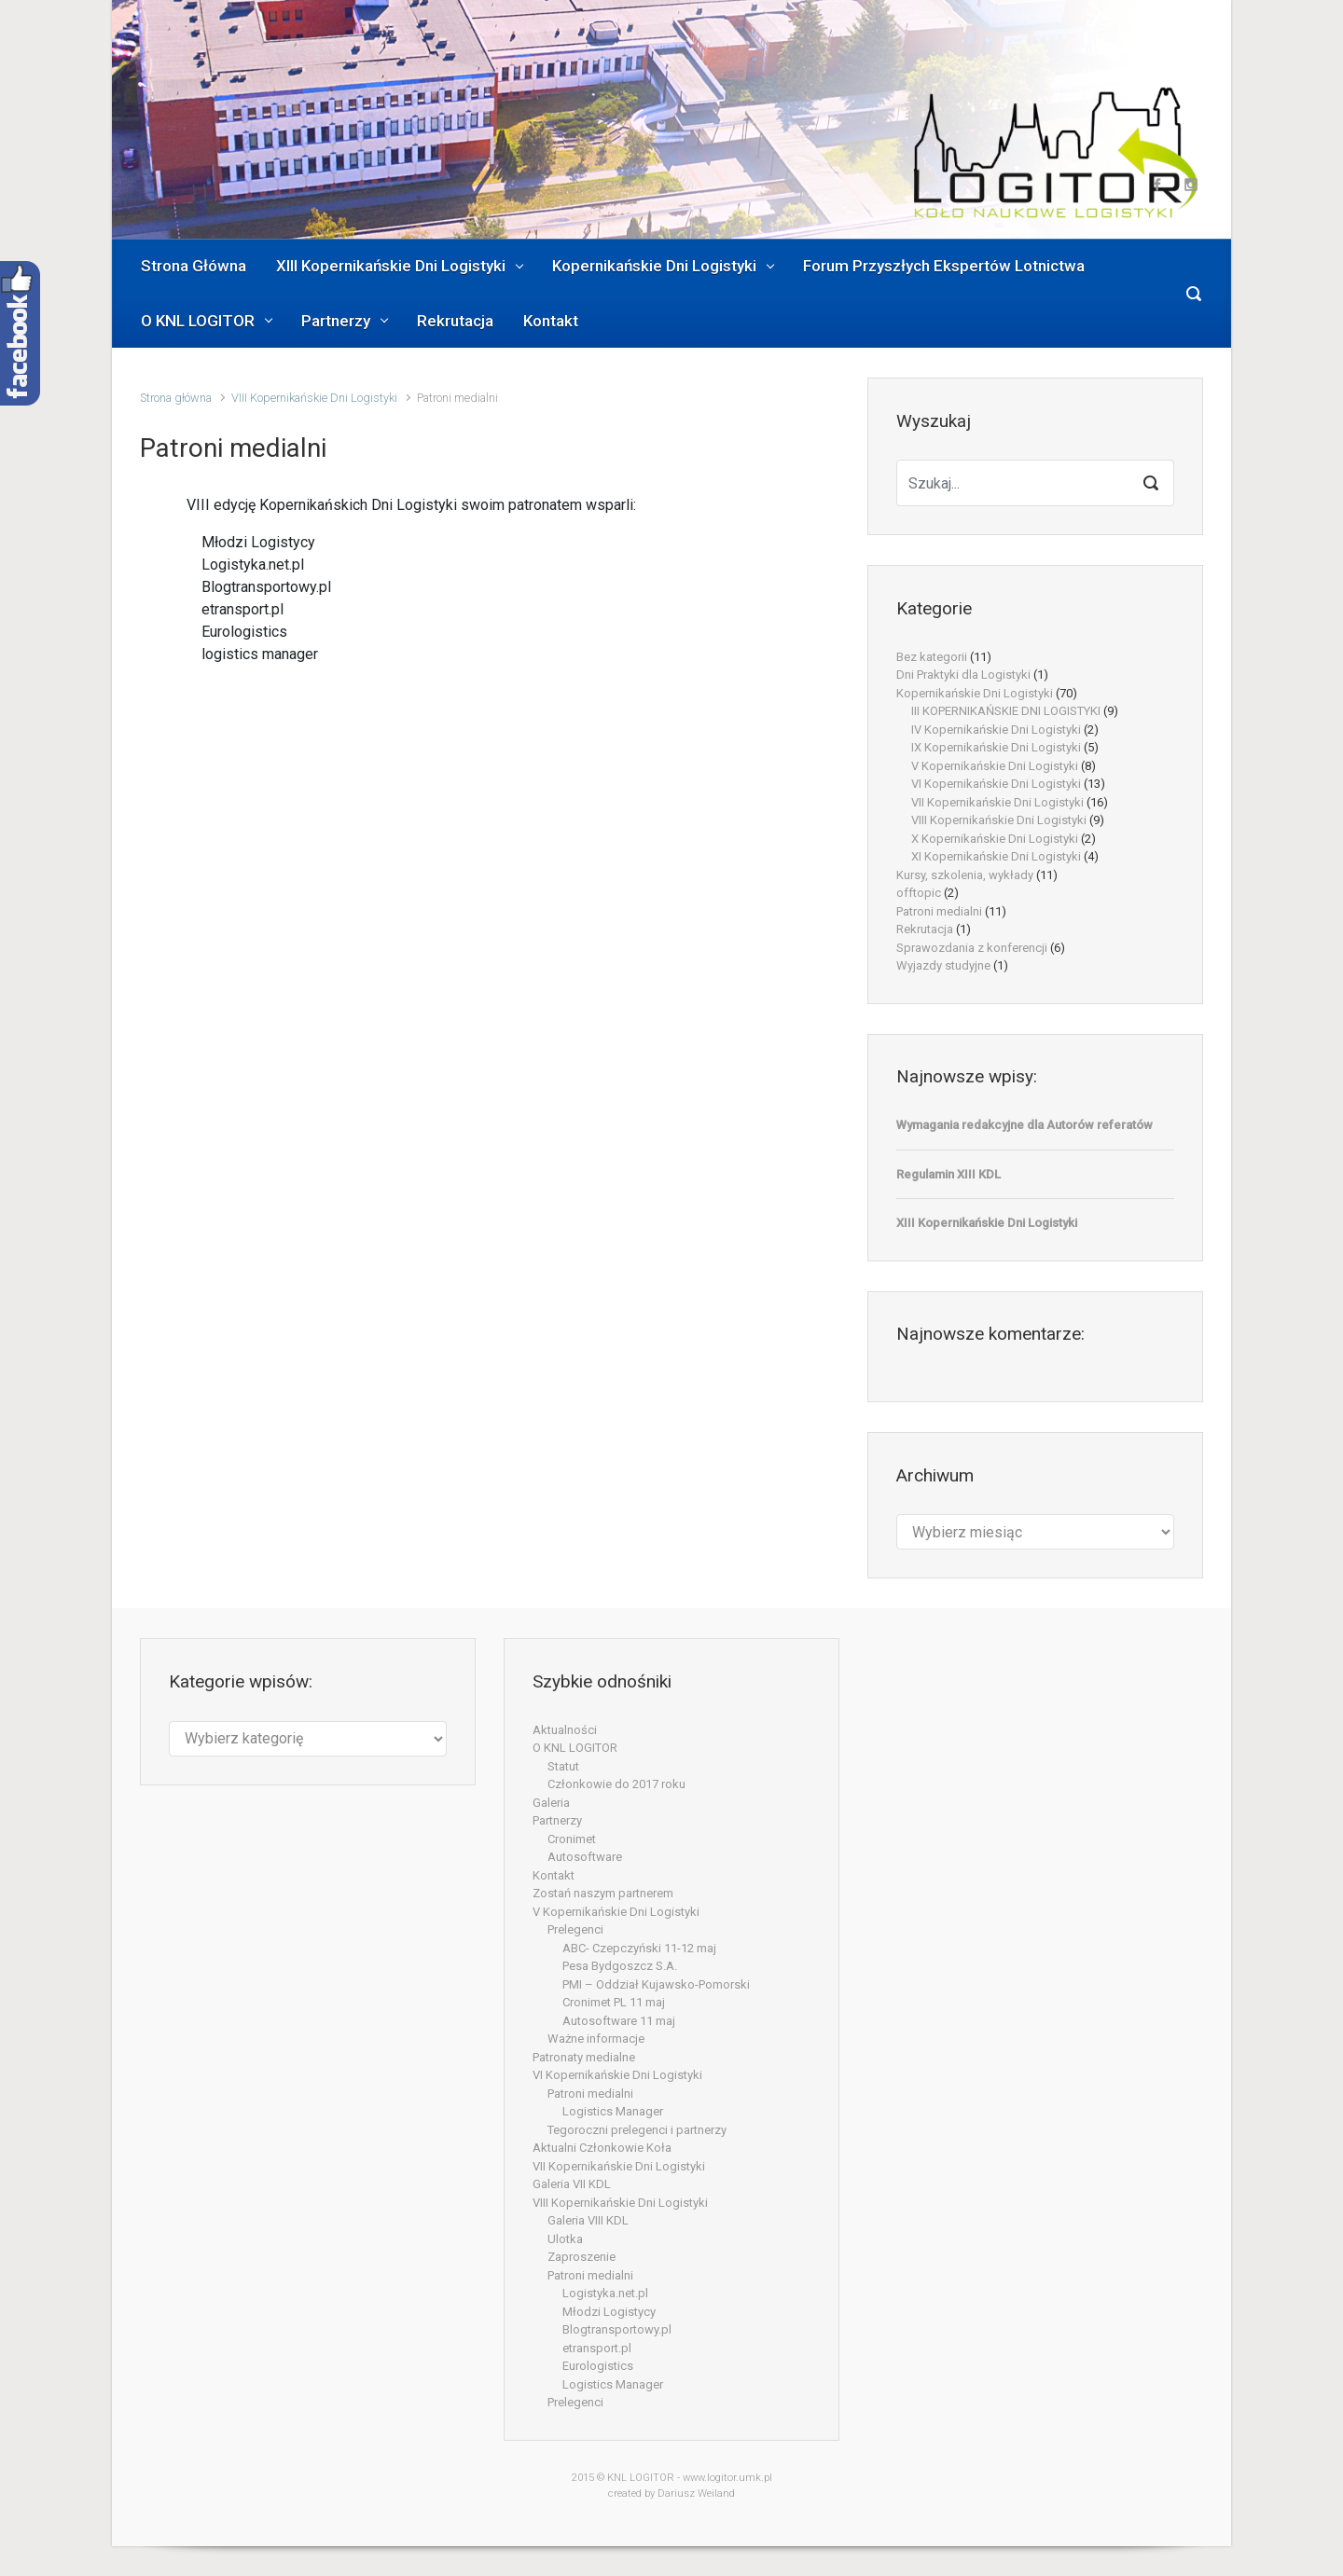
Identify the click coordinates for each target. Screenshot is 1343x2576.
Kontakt (554, 1875)
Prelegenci (575, 1929)
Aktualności (565, 1730)
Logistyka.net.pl (605, 2293)
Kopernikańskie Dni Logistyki (974, 693)
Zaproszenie (581, 2257)
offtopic (918, 893)
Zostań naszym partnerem (603, 1893)
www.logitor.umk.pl (727, 2478)
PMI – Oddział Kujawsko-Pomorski (656, 1984)
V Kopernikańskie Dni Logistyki (994, 766)
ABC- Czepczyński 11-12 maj (639, 1948)
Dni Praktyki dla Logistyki (963, 675)
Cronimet (571, 1839)
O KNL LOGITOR (575, 1748)
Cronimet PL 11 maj (613, 2002)
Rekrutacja (924, 929)
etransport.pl (596, 2348)
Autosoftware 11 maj (618, 2021)
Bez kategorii (931, 657)
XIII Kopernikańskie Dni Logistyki (986, 1223)
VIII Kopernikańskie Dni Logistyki (314, 398)
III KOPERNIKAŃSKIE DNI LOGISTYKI (1006, 711)
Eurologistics (597, 2366)
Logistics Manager (612, 2111)
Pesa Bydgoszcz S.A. (619, 1966)
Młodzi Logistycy (609, 2312)
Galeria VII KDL (572, 2184)
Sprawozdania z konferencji (971, 948)
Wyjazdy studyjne (943, 965)
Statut (563, 1766)
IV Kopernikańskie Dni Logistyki (996, 730)
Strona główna (176, 398)
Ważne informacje (595, 2039)
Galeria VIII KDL (588, 2220)
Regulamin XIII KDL (948, 1174)
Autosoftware (584, 1857)
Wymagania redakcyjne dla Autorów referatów (1024, 1125)
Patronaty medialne (584, 2057)
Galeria (551, 1803)
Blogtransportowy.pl (617, 2329)
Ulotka (565, 2239)
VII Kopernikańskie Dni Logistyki (997, 802)
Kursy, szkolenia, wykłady (964, 875)
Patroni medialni (939, 911)
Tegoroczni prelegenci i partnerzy (637, 2130)
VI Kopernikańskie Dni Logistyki (996, 784)
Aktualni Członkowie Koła (602, 2148)
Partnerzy (557, 1820)
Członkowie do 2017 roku (616, 1784)
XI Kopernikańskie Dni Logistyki (996, 856)
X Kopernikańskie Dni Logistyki (994, 839)
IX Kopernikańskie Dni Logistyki (996, 747)
